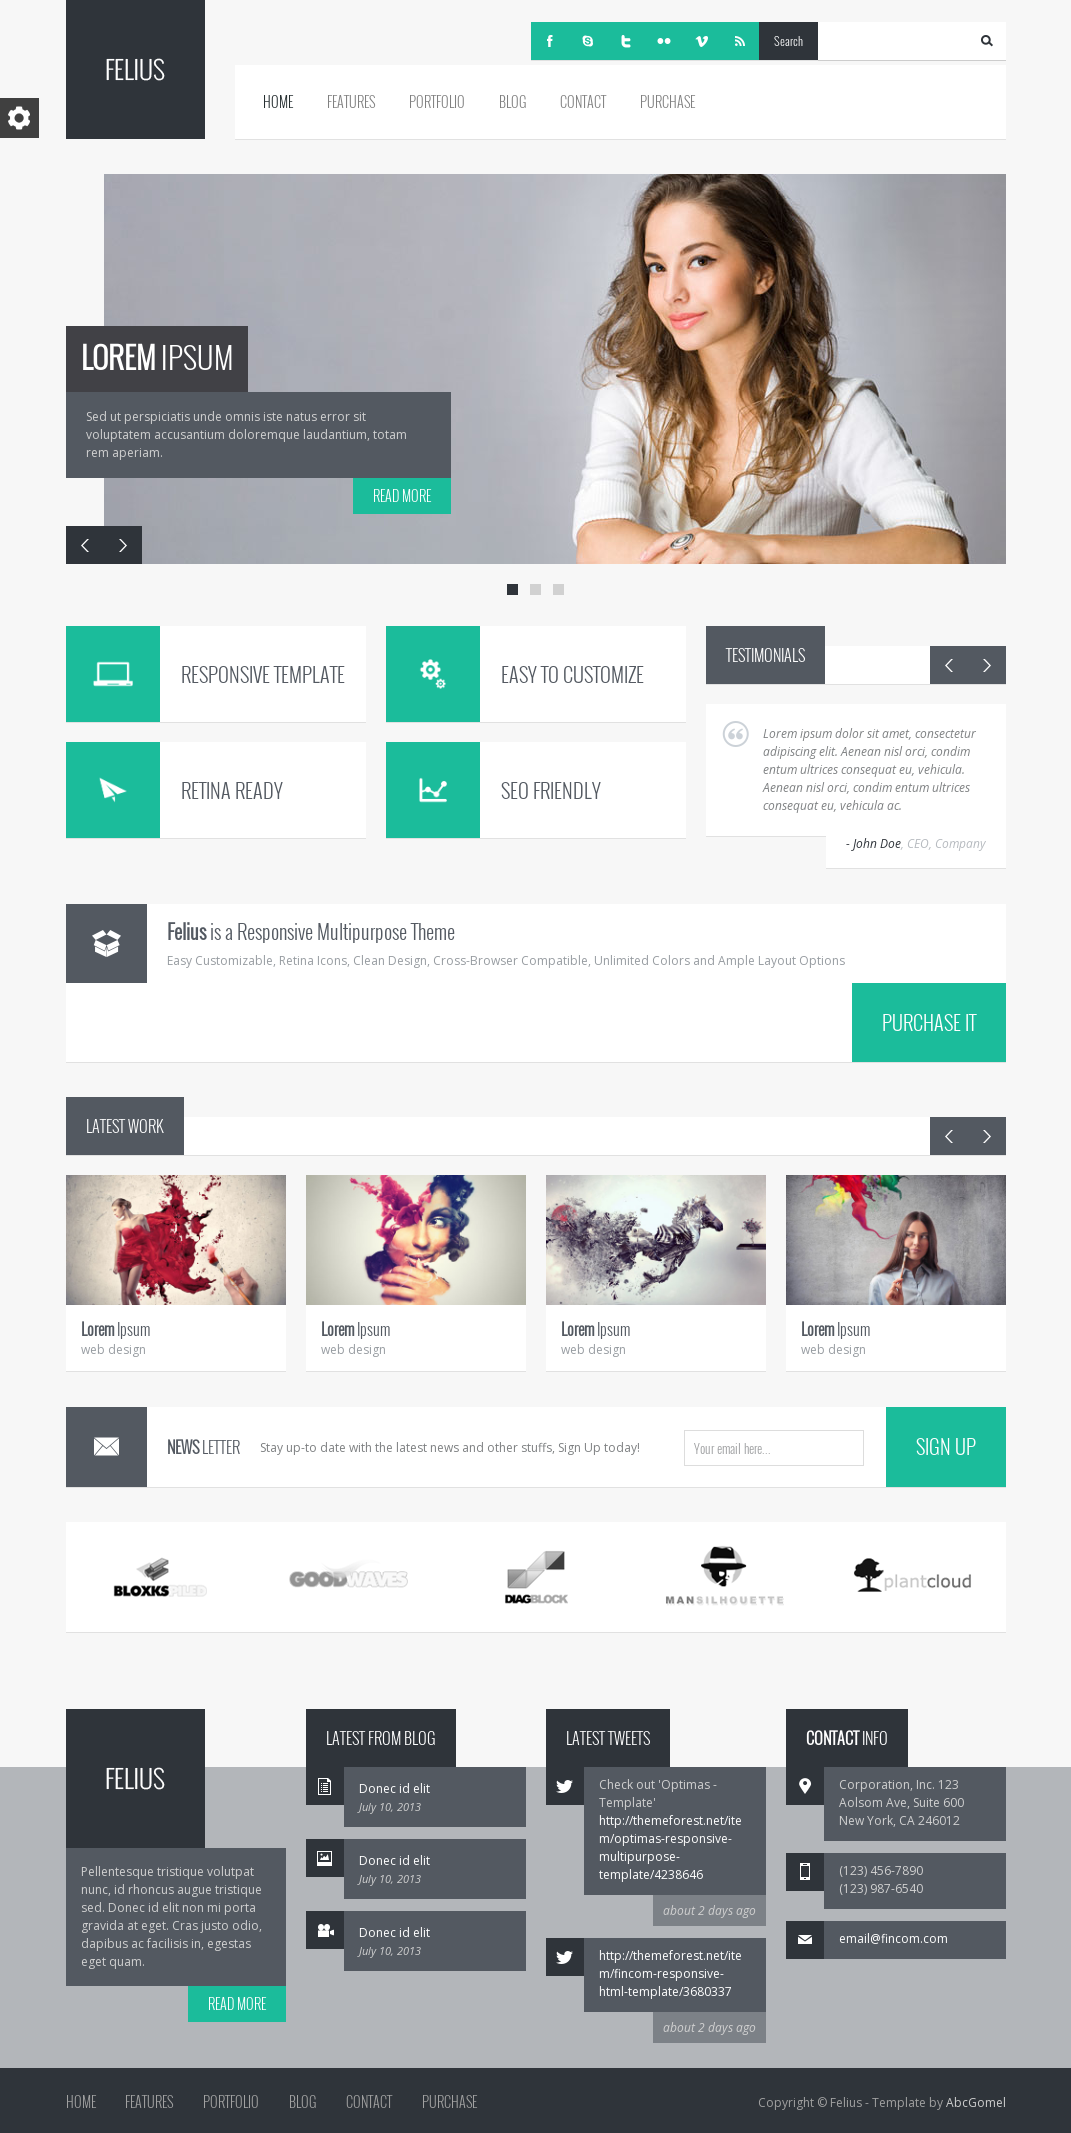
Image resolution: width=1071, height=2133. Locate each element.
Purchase (667, 101)
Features (351, 101)
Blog (512, 101)
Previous (85, 545)
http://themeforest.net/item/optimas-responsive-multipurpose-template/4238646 (670, 1847)
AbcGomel (976, 2102)
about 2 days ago (709, 1910)
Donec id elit (394, 1788)
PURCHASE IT (929, 1022)
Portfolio (437, 101)
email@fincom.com (893, 1938)
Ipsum (115, 1329)
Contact (583, 101)
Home (278, 101)
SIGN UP (946, 1446)
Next (123, 545)
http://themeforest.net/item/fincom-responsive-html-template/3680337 (670, 1973)
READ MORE (402, 495)
